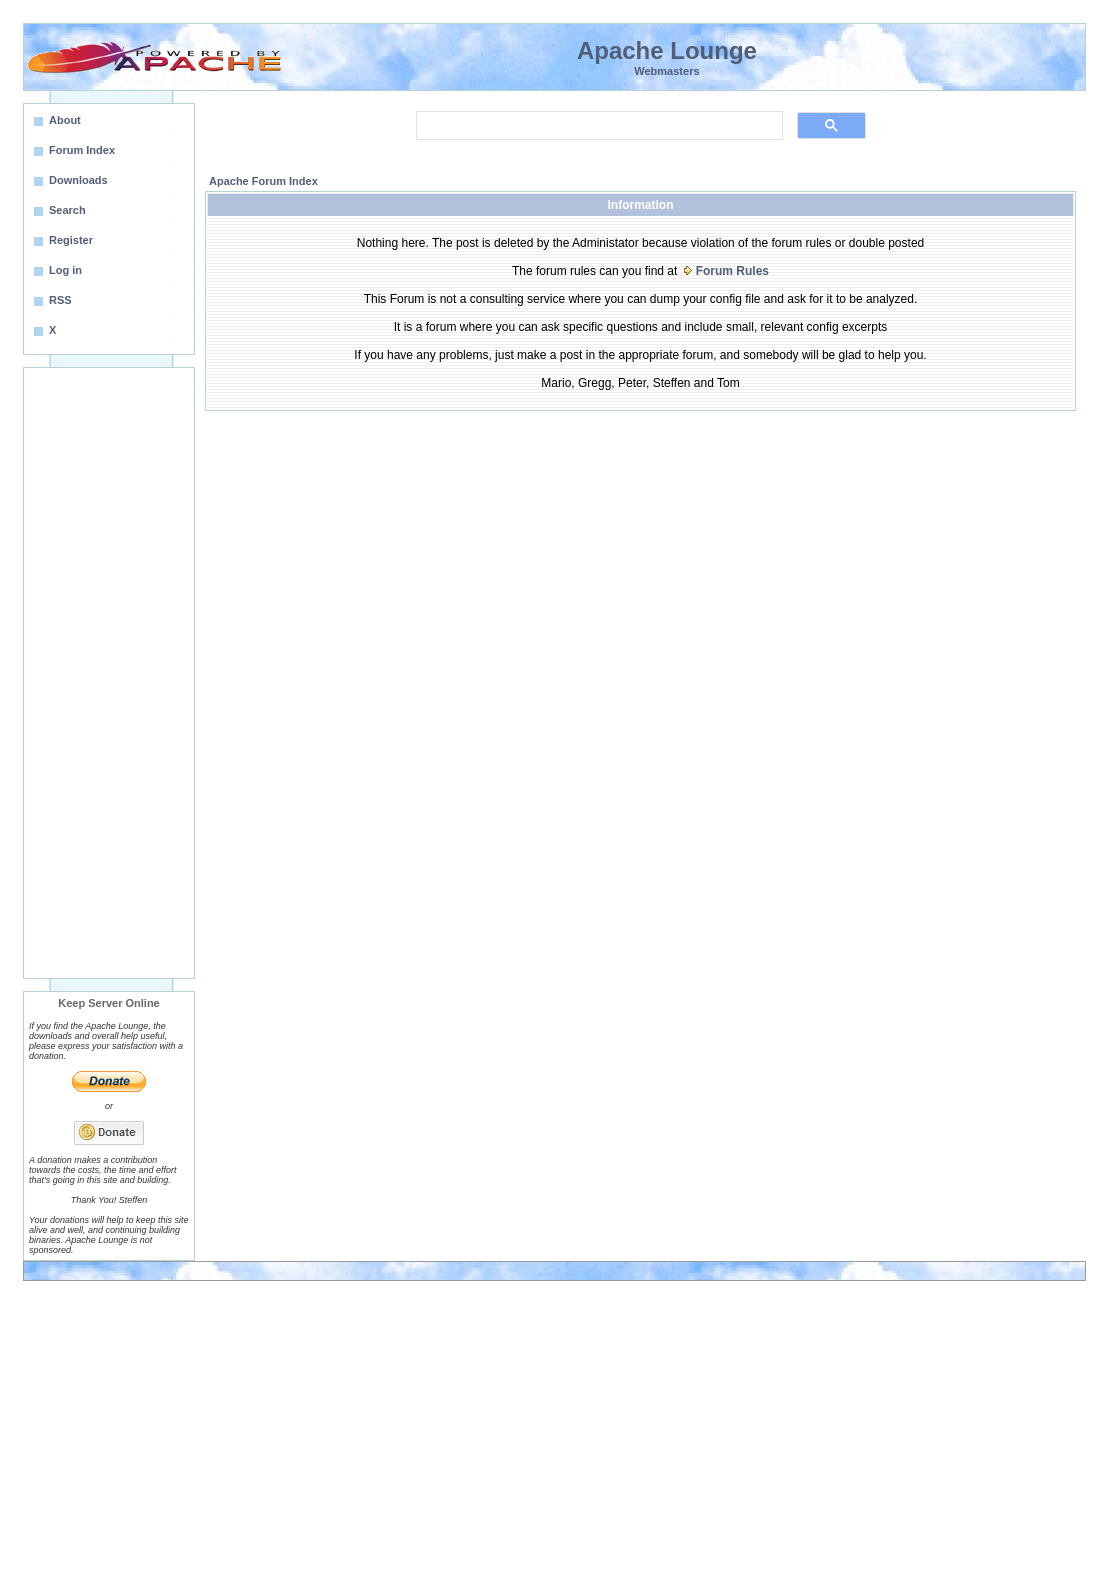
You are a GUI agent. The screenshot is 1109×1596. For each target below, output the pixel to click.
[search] (597, 126)
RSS (60, 300)
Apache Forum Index (263, 181)
